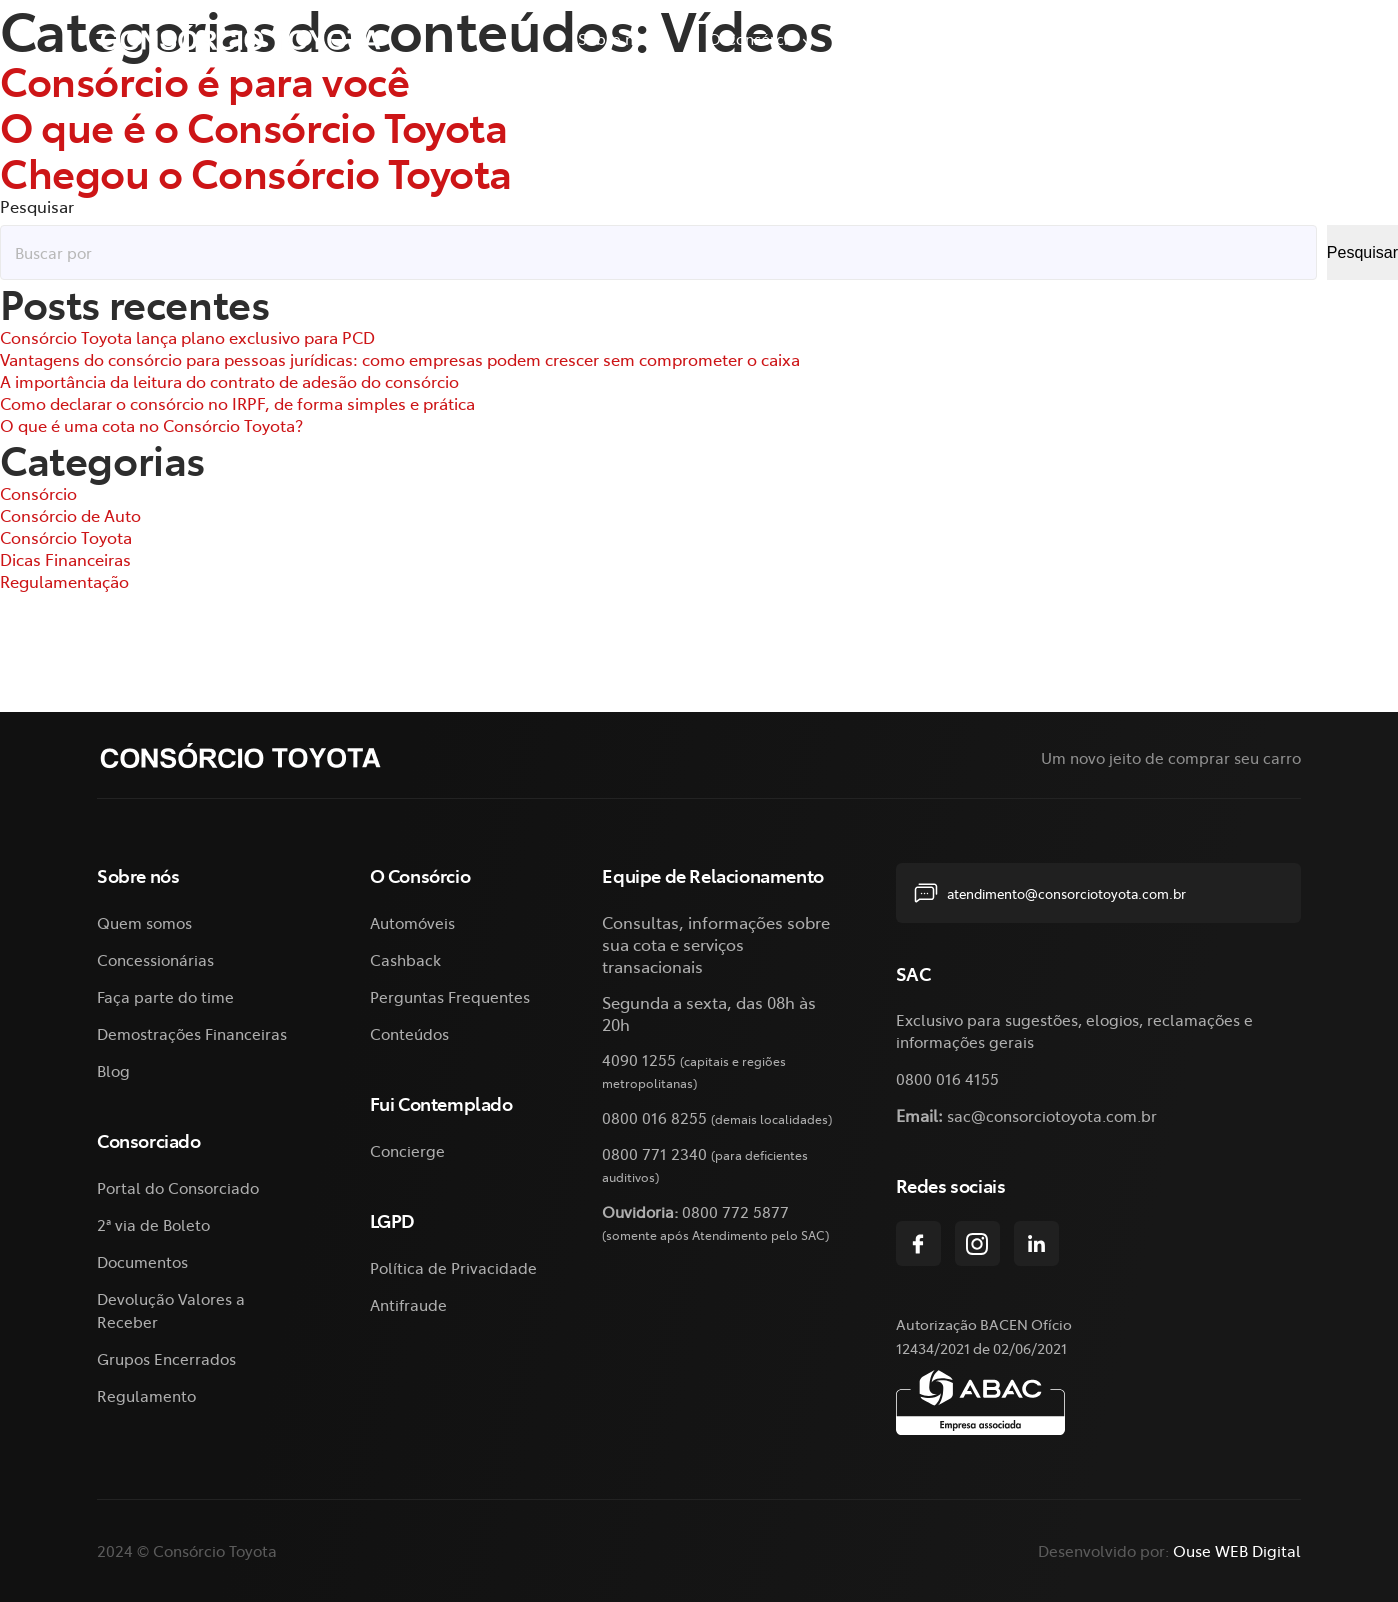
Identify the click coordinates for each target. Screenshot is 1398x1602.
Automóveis (412, 922)
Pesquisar (37, 206)
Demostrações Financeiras (192, 1033)
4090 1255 (639, 1059)
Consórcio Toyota (66, 537)
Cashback (405, 959)
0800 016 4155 (947, 1078)
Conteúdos (409, 1033)
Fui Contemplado (1224, 38)
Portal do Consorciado (178, 1187)
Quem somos (144, 922)
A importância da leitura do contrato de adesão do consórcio (229, 381)
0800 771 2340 (654, 1153)
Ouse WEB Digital (1237, 1550)
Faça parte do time (165, 996)
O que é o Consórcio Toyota (254, 125)
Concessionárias (155, 959)
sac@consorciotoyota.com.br (1052, 1115)
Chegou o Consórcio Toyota (256, 171)
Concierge (407, 1150)
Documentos (142, 1261)
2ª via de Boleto (1060, 38)
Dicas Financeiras (65, 559)
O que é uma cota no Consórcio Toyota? (151, 425)
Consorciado (900, 38)
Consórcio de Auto (70, 515)
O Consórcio (752, 38)
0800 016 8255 (654, 1117)
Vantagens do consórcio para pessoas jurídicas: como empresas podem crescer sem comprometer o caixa (400, 359)
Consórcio (38, 493)
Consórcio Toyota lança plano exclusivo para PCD (187, 337)
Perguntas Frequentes (450, 996)
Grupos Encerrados (166, 1358)
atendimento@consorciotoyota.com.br (1050, 893)
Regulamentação (64, 581)
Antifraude (408, 1304)
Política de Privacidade (453, 1267)
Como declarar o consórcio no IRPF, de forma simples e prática (237, 403)
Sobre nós (614, 38)
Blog (113, 1070)
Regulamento (146, 1395)
